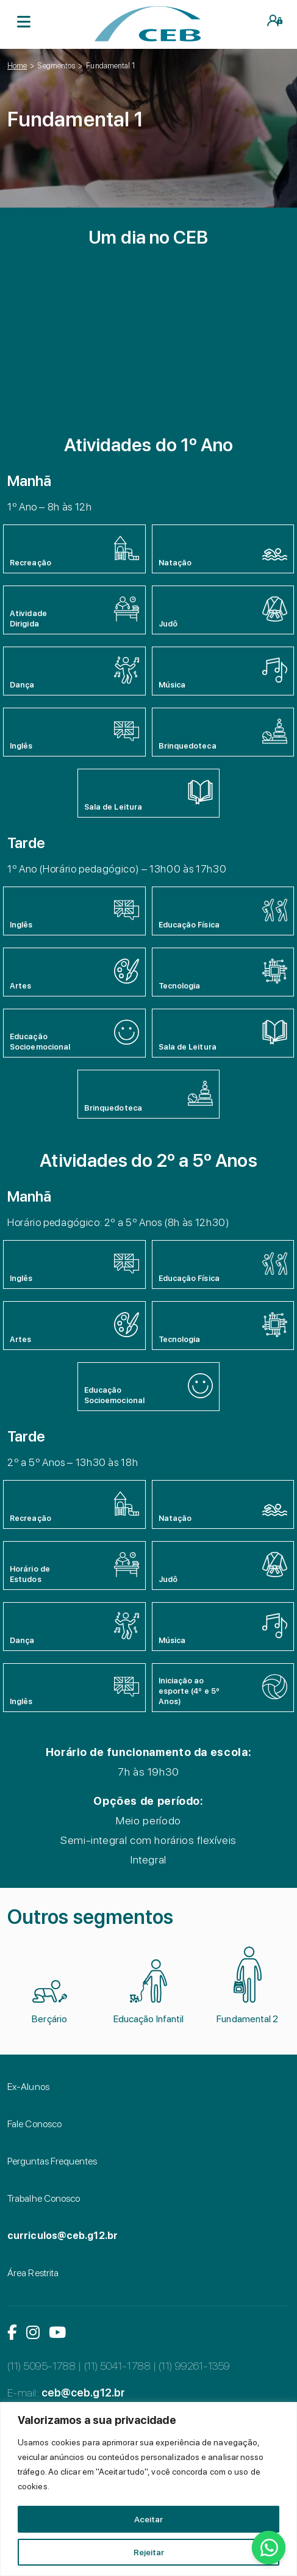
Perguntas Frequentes (52, 2161)
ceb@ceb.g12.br (83, 2392)
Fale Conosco (34, 2124)
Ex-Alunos (28, 2086)
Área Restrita (33, 2273)
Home (17, 65)
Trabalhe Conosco (43, 2198)
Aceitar (148, 2519)
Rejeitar (149, 2552)
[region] (148, 2489)
